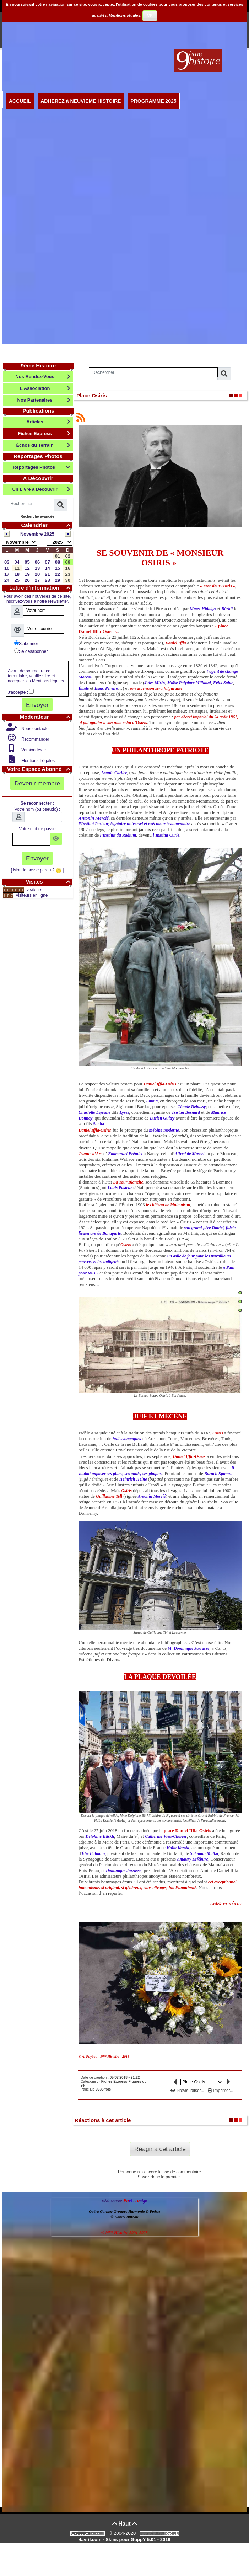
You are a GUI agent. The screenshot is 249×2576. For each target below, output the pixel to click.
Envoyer (37, 704)
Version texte (33, 749)
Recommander (34, 739)
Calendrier (46, 525)
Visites (49, 882)
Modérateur (46, 717)
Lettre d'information (40, 588)
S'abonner (26, 643)
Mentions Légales (37, 760)
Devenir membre (37, 783)
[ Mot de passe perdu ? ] (37, 870)
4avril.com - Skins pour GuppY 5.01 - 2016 (124, 2539)
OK (150, 15)
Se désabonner (31, 651)
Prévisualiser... (188, 2090)
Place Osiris (91, 395)
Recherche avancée (37, 517)
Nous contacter (35, 728)
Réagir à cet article (160, 2148)
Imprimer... (220, 2090)
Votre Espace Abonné (39, 769)
